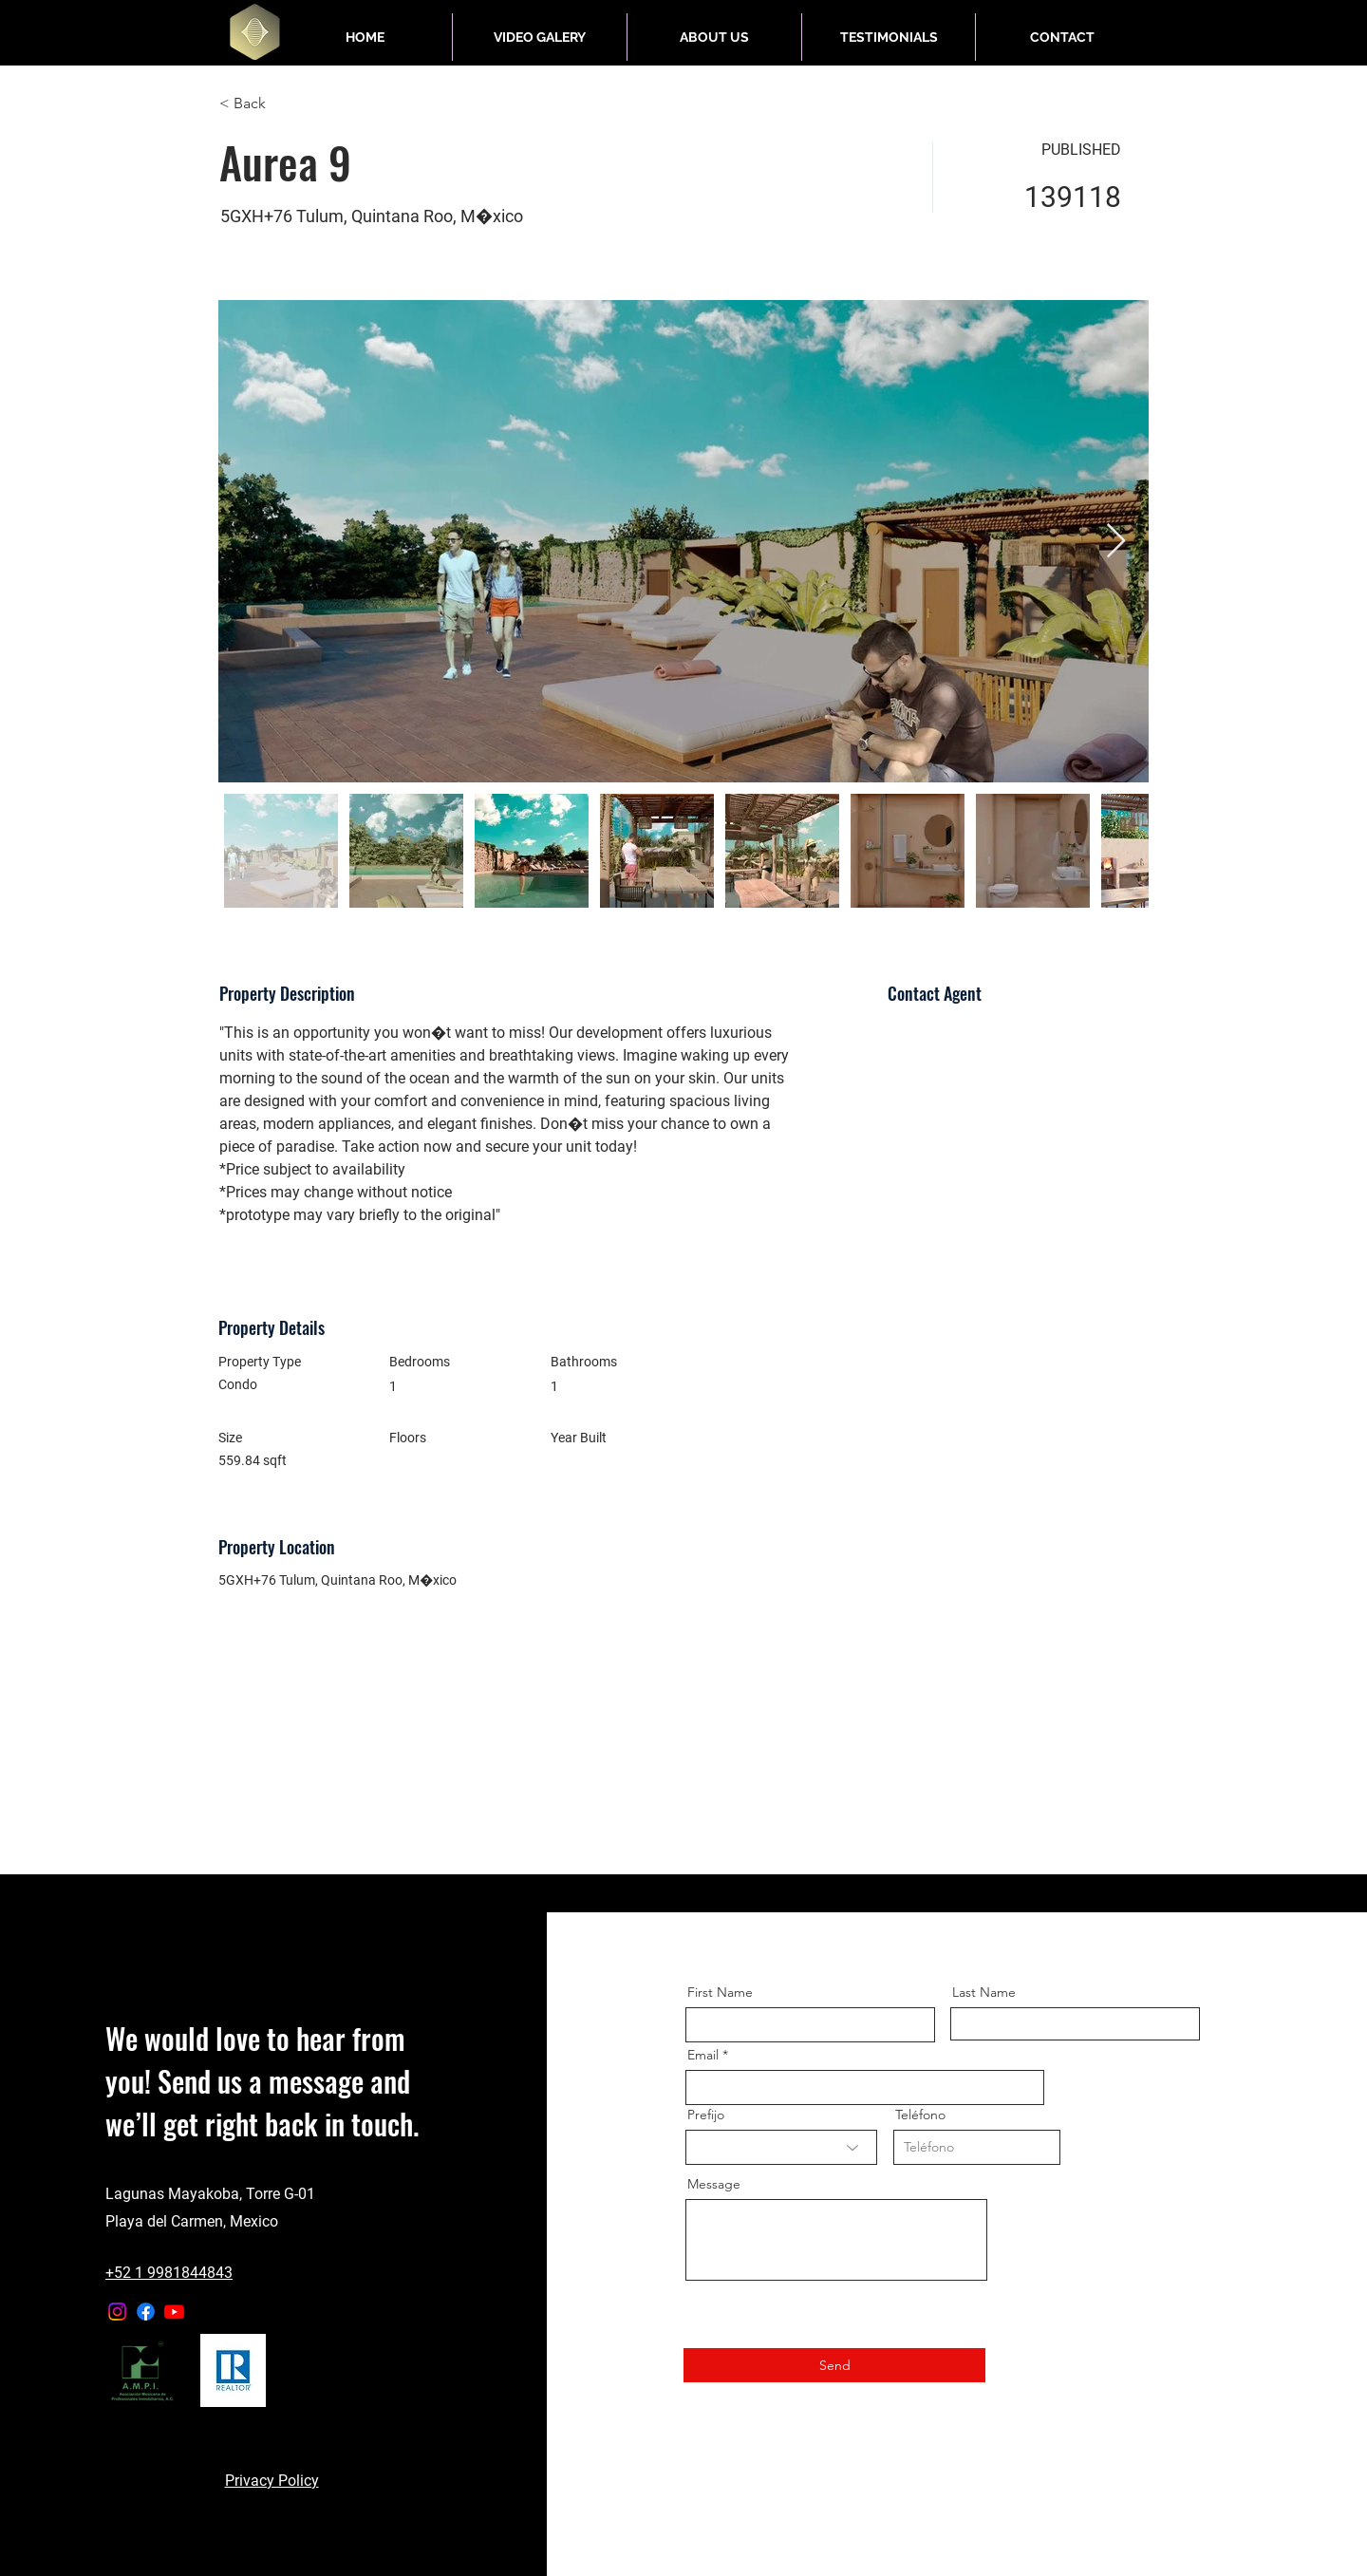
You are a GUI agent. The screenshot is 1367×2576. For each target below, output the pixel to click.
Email (703, 2054)
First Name (720, 1992)
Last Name (984, 1992)
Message (713, 2184)
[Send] (834, 2365)
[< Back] (286, 103)
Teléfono (920, 2114)
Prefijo (705, 2114)
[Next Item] (1116, 541)
